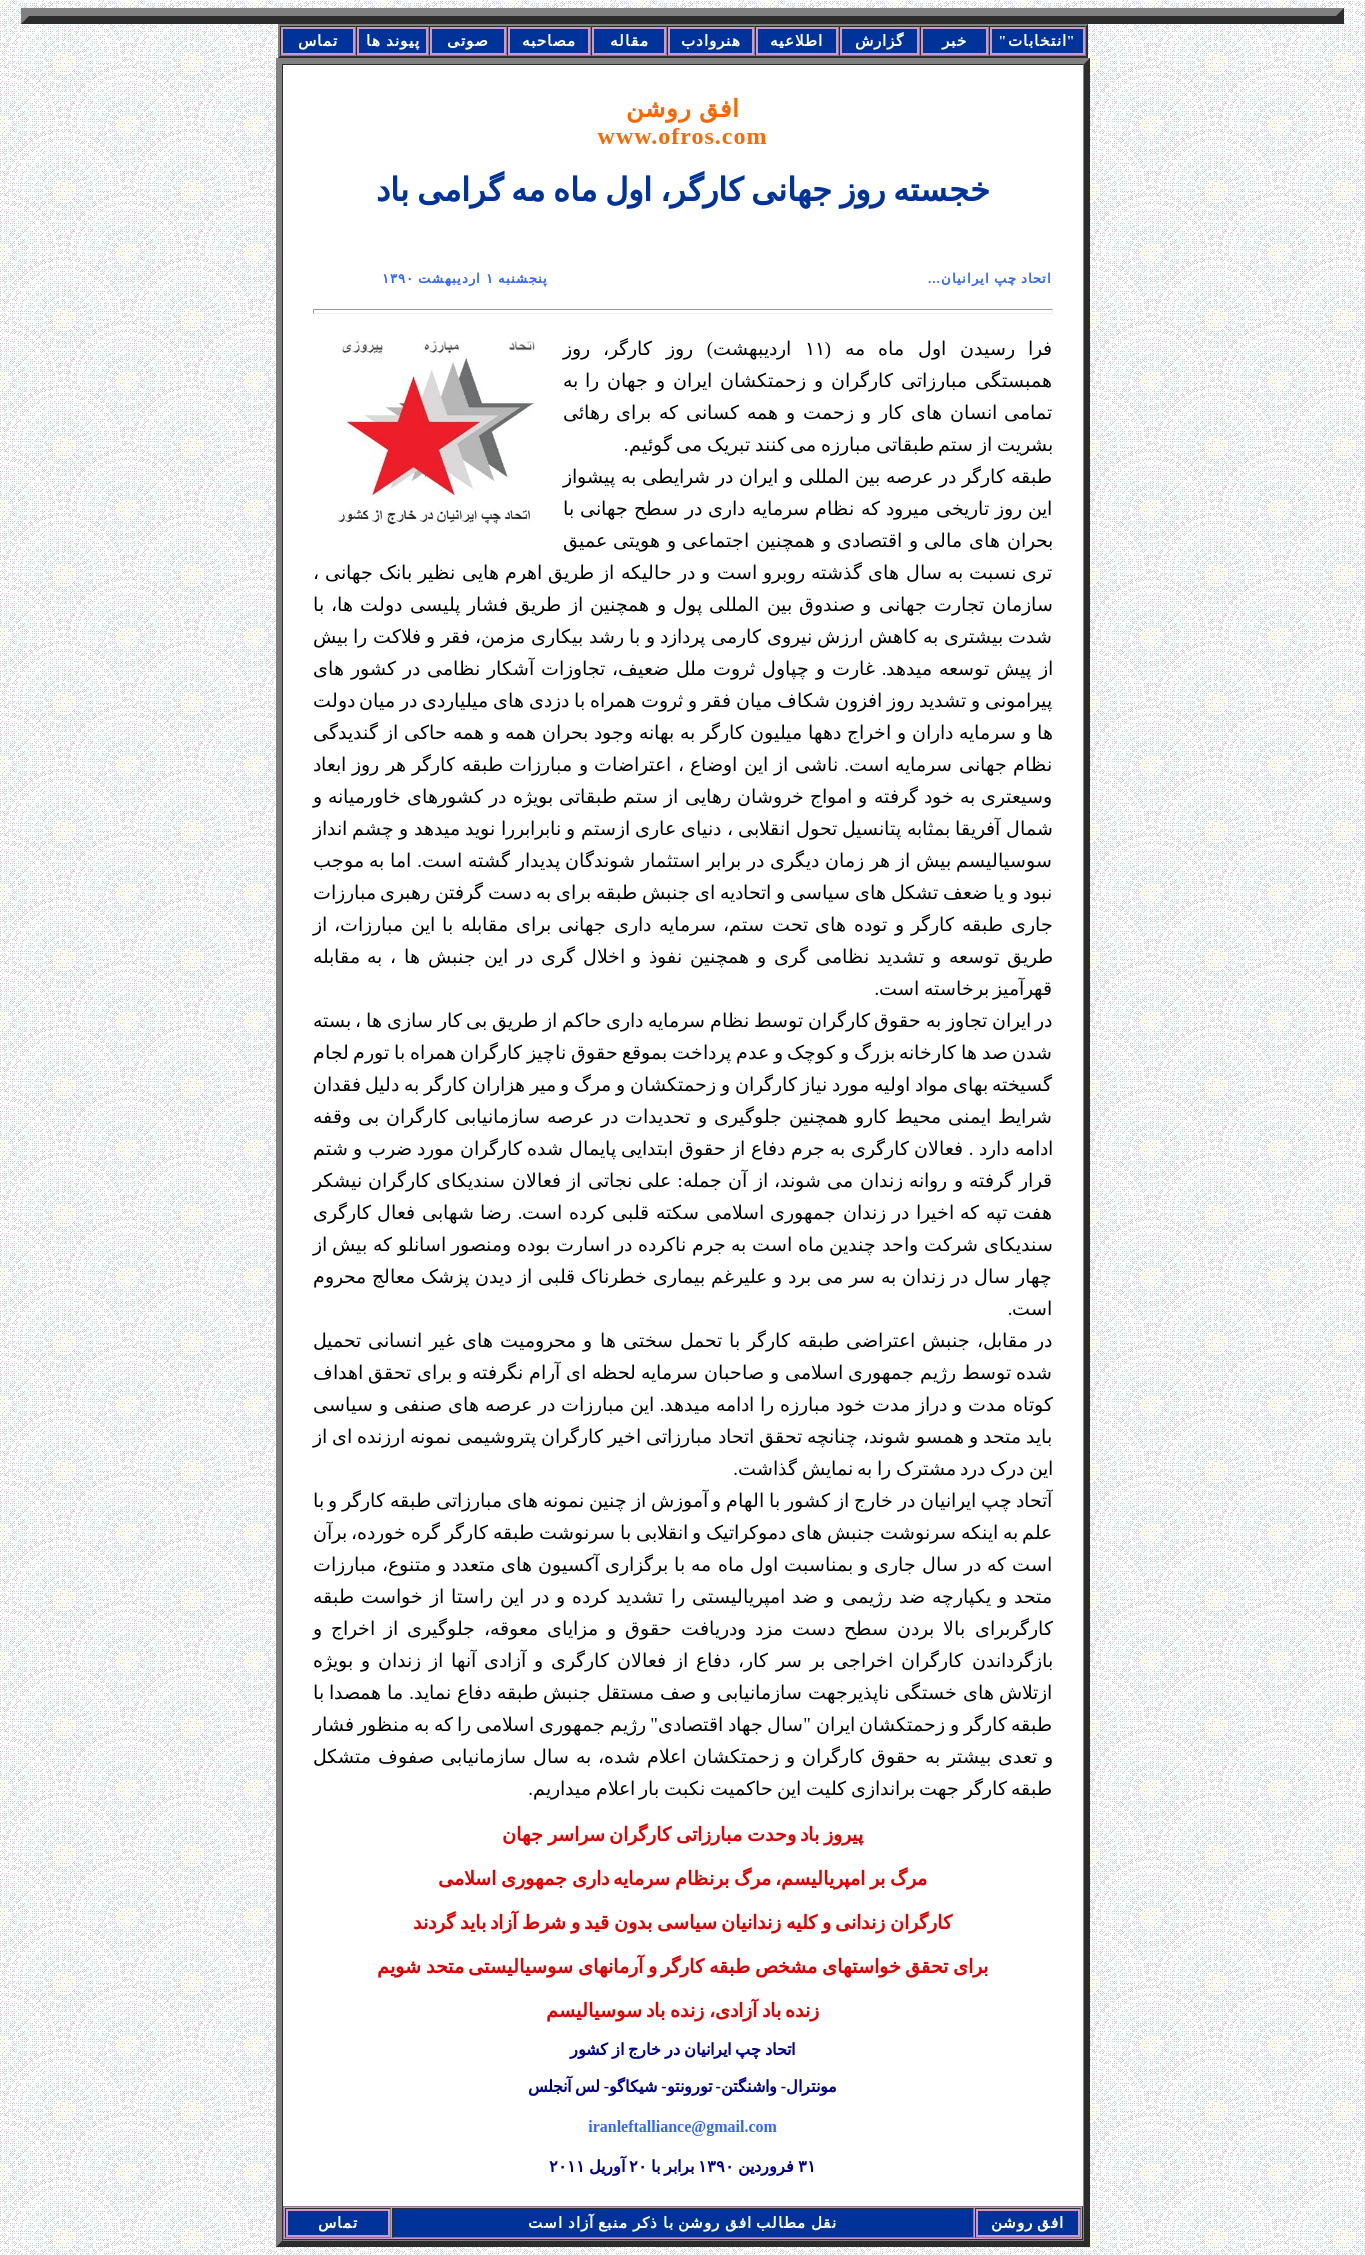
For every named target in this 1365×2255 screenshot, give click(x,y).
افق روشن (683, 122)
